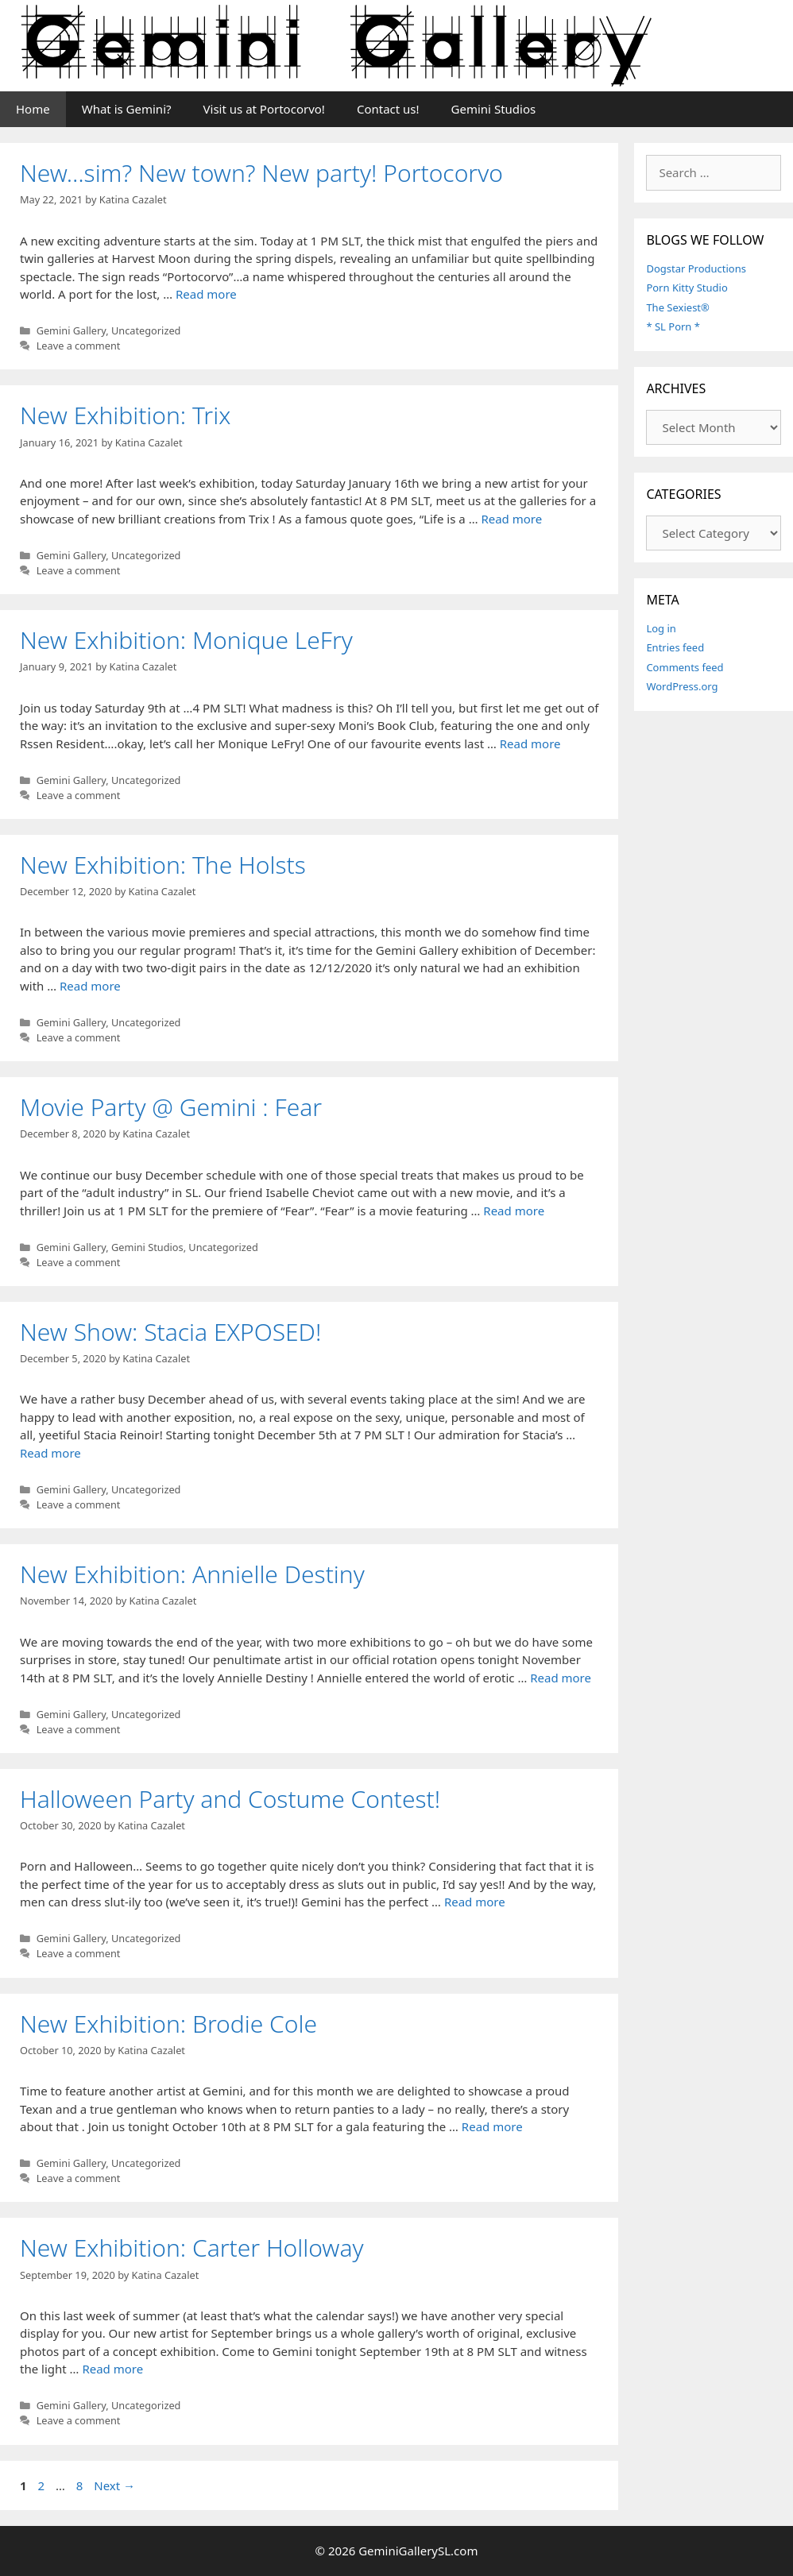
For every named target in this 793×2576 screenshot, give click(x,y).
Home (33, 109)
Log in (660, 628)
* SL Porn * (673, 326)
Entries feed (675, 647)
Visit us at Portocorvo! (264, 109)
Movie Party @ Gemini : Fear (171, 1107)
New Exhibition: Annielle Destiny (192, 1574)
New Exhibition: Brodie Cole (168, 2023)
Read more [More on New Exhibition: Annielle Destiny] (560, 1678)
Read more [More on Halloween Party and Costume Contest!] (474, 1902)
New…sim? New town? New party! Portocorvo (261, 172)
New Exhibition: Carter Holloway (192, 2247)
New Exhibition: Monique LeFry (186, 640)
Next (114, 2485)
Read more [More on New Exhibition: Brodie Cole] (492, 2126)
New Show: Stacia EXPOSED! (170, 1331)
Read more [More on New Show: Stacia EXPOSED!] (50, 1453)
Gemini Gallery (71, 330)
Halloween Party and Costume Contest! (230, 1798)
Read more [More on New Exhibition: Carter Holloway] (112, 2369)
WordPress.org (682, 686)
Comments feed (684, 667)
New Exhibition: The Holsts (163, 864)
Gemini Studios (493, 109)
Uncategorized (145, 330)
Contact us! (388, 109)
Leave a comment (79, 345)
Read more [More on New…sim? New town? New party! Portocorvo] (206, 294)
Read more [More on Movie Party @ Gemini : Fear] (513, 1210)
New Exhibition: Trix (125, 415)
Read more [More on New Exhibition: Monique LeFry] (530, 743)
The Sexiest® (677, 307)
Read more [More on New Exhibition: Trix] (511, 519)
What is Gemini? (127, 109)
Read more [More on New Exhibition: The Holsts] (90, 986)
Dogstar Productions (696, 268)
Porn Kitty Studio (686, 287)
